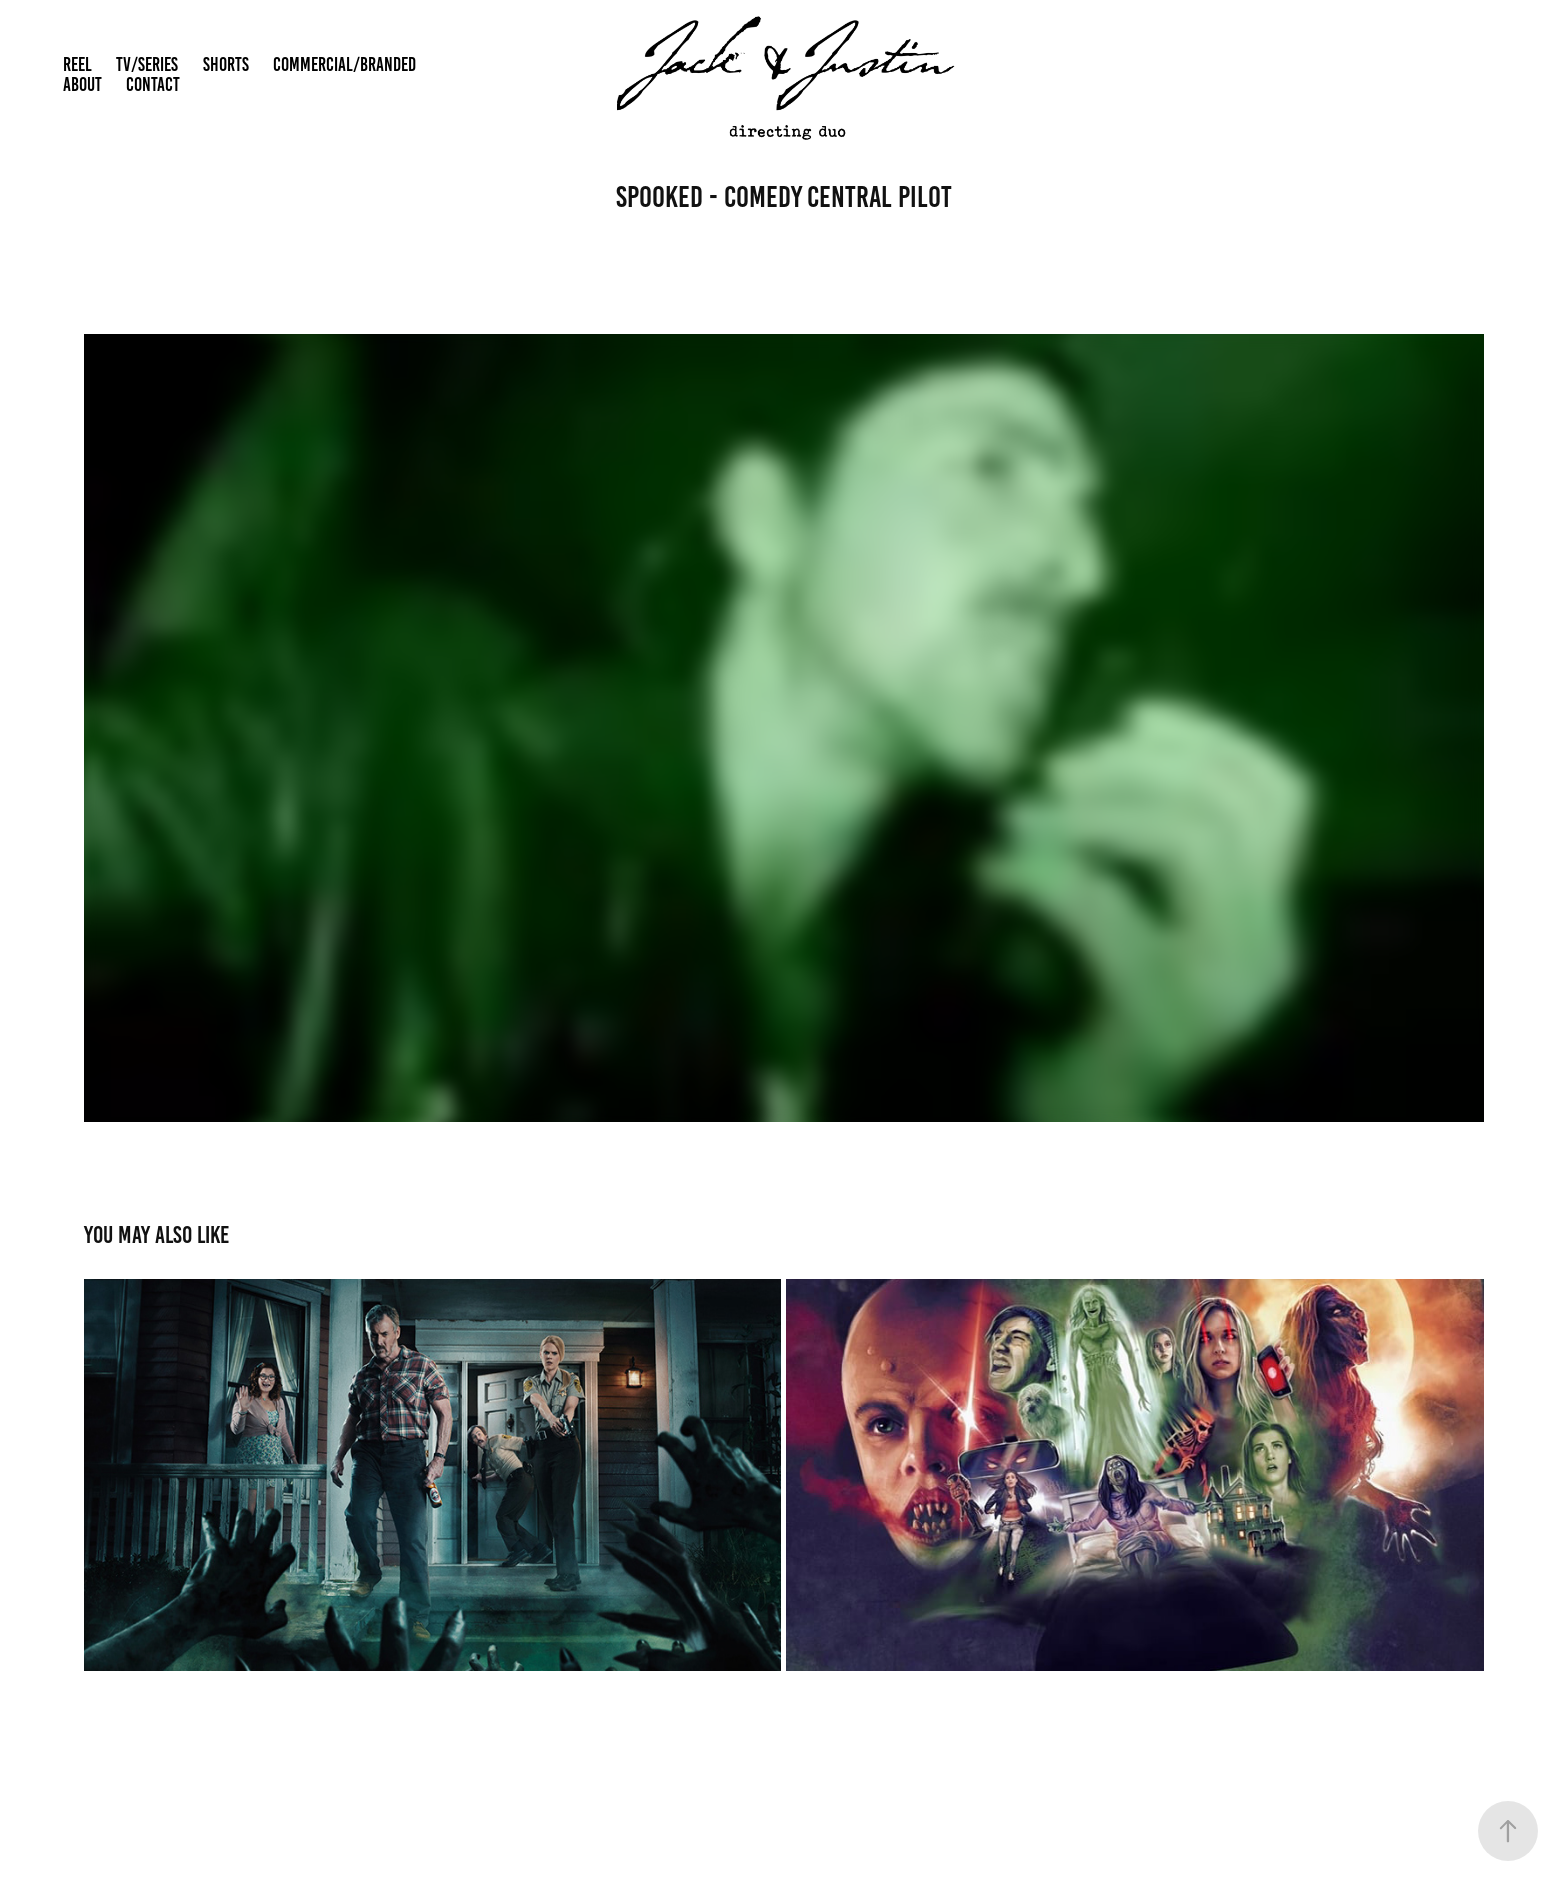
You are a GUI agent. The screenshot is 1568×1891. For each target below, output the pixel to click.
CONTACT (153, 84)
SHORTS (226, 64)
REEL (77, 64)
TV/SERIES (147, 64)
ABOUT (82, 84)
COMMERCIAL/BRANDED (344, 64)
